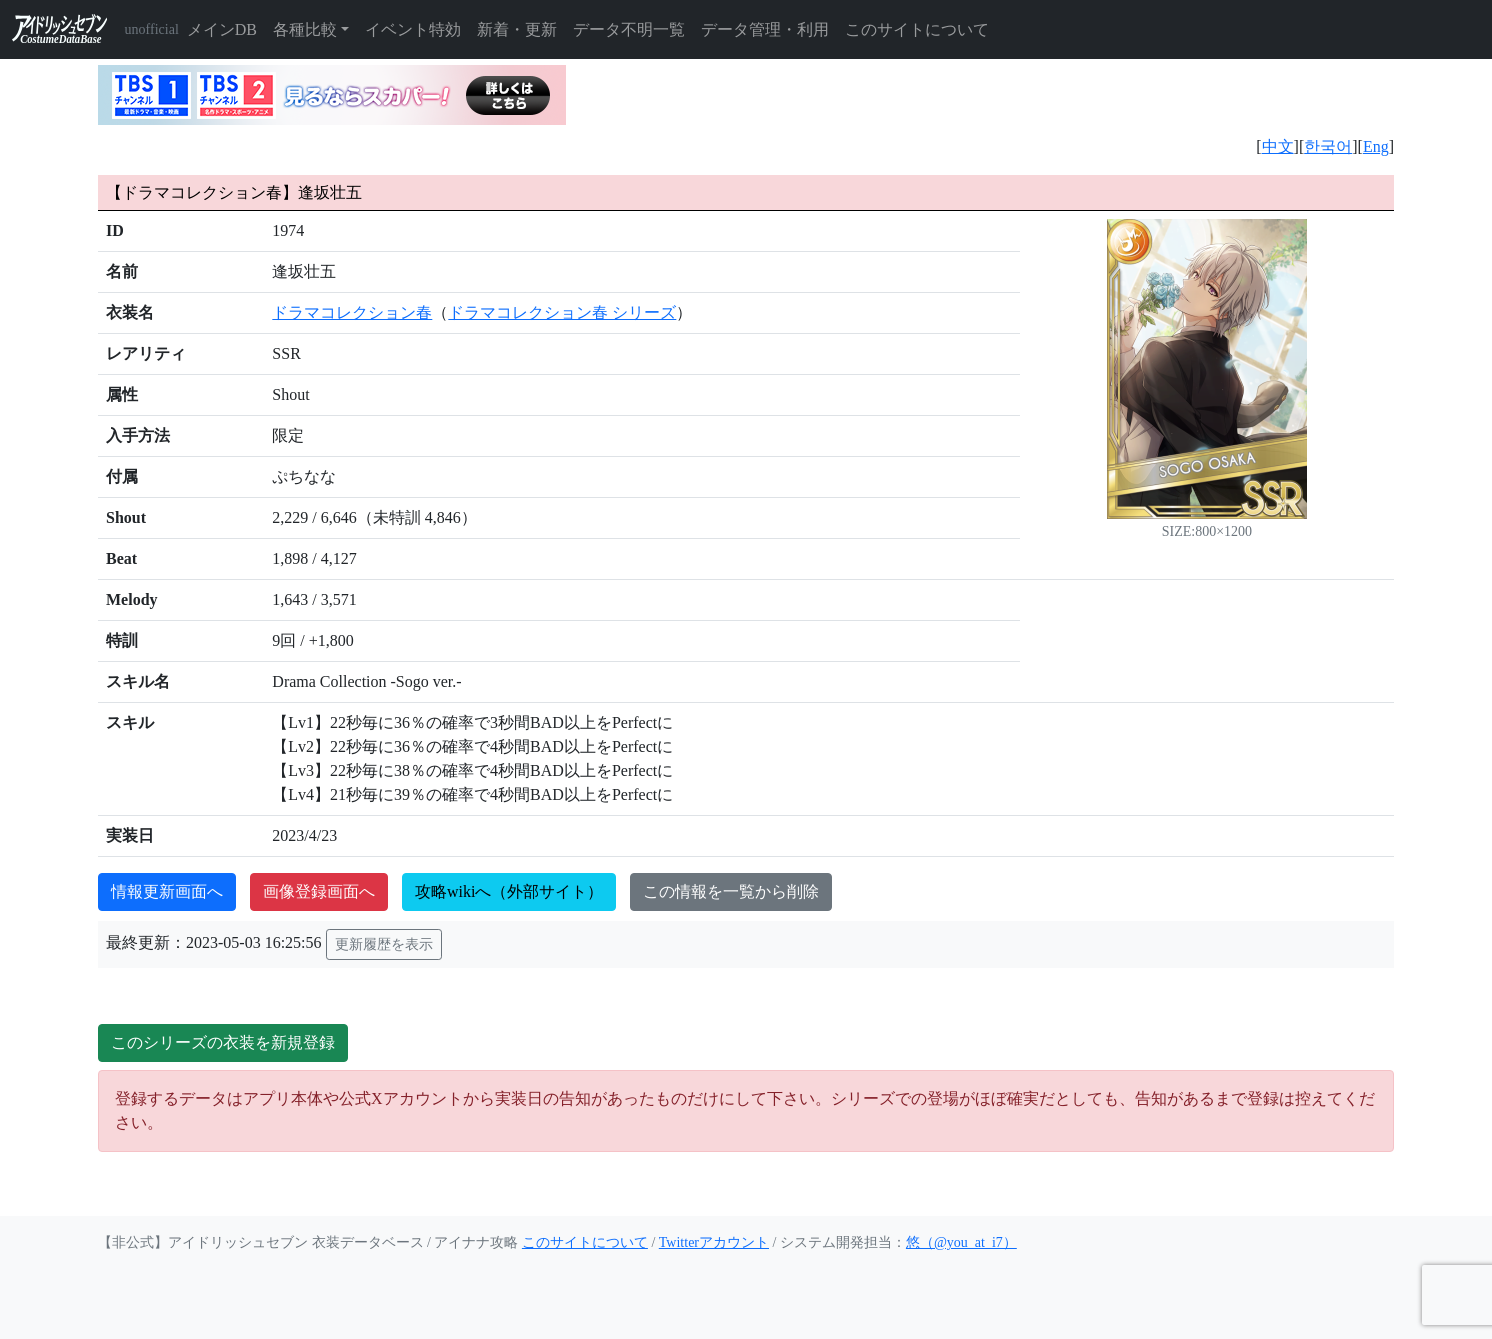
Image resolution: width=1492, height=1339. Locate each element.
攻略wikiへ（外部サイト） (509, 891)
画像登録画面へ (319, 891)
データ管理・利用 (765, 29)
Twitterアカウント (714, 1242)
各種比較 (305, 29)
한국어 (1328, 146)
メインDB (222, 29)
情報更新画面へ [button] (167, 891)
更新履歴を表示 (384, 944)
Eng (1376, 146)
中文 (1278, 146)
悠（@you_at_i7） (961, 1242)
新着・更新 (517, 29)
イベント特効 (413, 29)
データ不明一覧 (629, 29)
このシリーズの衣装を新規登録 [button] (223, 1042)
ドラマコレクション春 (352, 312)
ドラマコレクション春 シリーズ (562, 312)
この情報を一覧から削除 (731, 891)
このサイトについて (917, 29)
